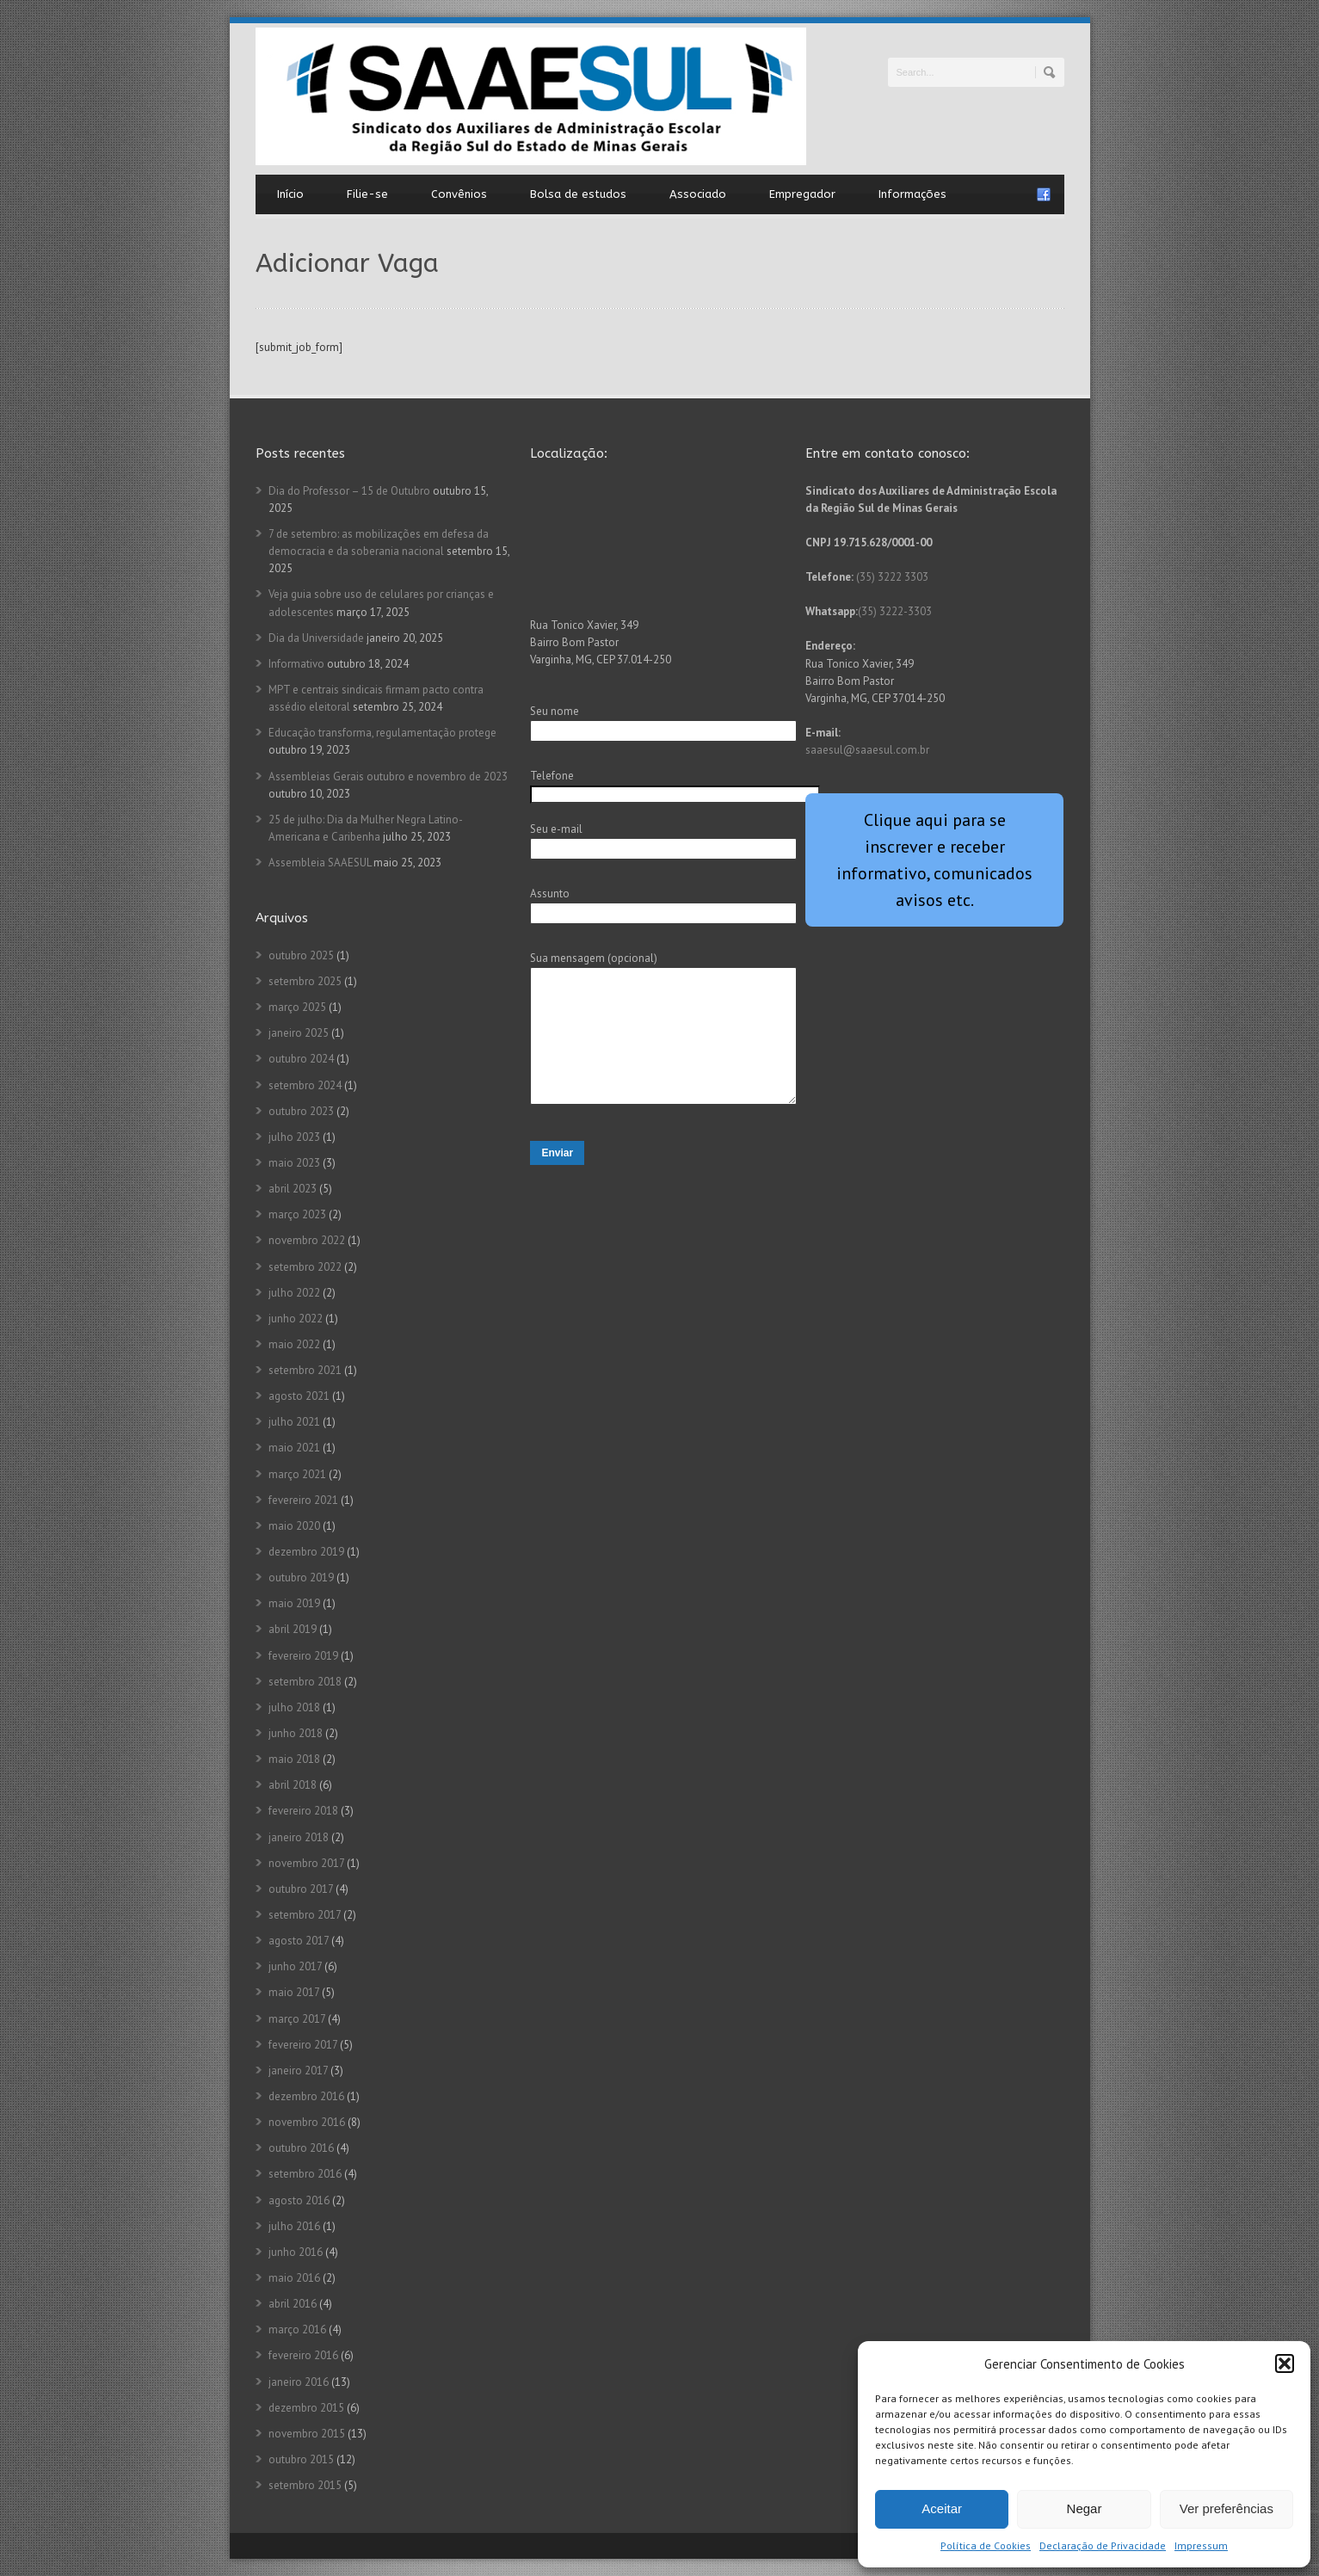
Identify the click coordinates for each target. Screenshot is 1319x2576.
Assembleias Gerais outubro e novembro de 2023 (388, 776)
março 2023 (297, 1214)
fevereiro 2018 (303, 1810)
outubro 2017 (300, 1889)
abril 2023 (292, 1188)
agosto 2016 (299, 2200)
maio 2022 (294, 1344)
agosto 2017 (298, 1940)
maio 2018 (294, 1759)
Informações (912, 194)
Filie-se (367, 194)
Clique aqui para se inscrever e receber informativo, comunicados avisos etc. (934, 860)
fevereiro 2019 (303, 1656)
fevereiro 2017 (302, 2044)
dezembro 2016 (306, 2096)
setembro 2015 (305, 2485)
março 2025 (297, 1007)
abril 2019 (292, 1629)
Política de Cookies (985, 2545)
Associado (697, 194)
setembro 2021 (305, 1370)
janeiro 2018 (298, 1837)
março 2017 (296, 2019)
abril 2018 (292, 1785)
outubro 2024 (301, 1058)
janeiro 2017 (298, 2070)
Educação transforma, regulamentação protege (382, 732)
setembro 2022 (305, 1267)
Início (290, 194)
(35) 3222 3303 (892, 577)
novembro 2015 (306, 2433)
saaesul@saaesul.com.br (867, 750)
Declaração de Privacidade (1102, 2545)
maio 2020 (294, 1526)
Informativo (296, 663)
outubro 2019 (301, 1577)
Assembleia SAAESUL (319, 862)
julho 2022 (294, 1292)
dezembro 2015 (306, 2407)
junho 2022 (295, 1318)
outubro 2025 (301, 955)
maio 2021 (294, 1447)
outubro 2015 (301, 2459)
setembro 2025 (305, 981)
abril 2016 (292, 2303)
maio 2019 (294, 1603)
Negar (1084, 2508)
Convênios (459, 194)
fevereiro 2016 (303, 2355)
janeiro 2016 (298, 2382)
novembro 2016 (306, 2122)
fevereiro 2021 (303, 1500)
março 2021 (297, 1474)
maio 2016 (294, 2278)
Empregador (802, 194)
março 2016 (297, 2329)
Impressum (1201, 2545)
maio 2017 (293, 1992)
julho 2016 (294, 2226)
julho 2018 (294, 1707)
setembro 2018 (305, 1681)
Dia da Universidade (316, 638)
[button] (1284, 2363)
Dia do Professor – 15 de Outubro (349, 491)
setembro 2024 (305, 1085)
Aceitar (941, 2508)
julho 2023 (294, 1137)
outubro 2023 (301, 1111)
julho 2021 (294, 1421)
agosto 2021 (299, 1396)
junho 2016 (295, 2252)
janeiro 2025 (298, 1033)
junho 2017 (295, 1966)
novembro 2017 (306, 1863)
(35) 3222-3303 (895, 611)
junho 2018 (295, 1733)
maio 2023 (294, 1163)
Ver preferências (1226, 2508)
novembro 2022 (306, 1240)
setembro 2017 (304, 1914)
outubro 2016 (301, 2148)
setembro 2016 (305, 2173)
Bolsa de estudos (578, 194)
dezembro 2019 (306, 1551)
